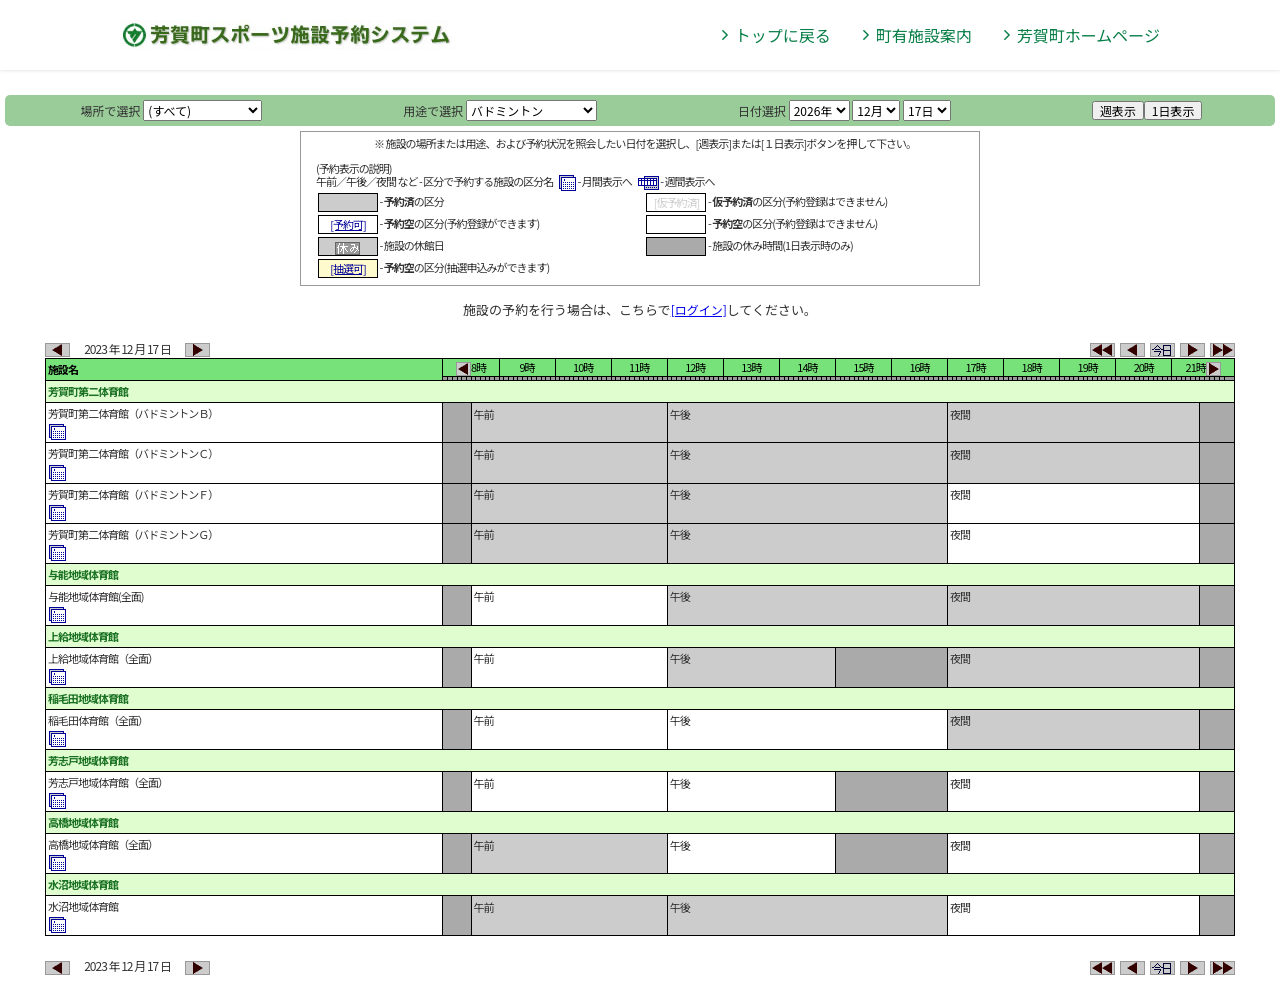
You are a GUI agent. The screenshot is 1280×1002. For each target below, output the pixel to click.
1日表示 (1173, 110)
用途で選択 (433, 110)
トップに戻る (783, 35)
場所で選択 (111, 110)
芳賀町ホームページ (1088, 35)
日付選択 (762, 110)
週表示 (1118, 110)
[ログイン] (699, 309)
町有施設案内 (924, 35)
